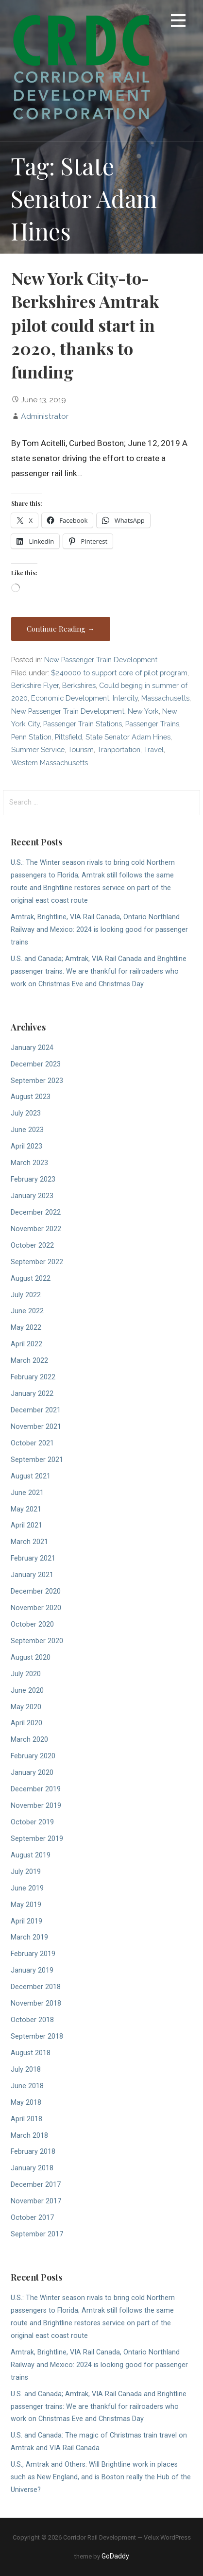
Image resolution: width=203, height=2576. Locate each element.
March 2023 (29, 1163)
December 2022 (36, 1212)
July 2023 (26, 1113)
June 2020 (27, 1690)
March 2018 (29, 2135)
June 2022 (27, 1311)
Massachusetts (165, 698)
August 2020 (31, 1657)
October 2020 (32, 1624)
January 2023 (32, 1196)
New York (143, 711)
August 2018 (31, 2053)
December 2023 (36, 1064)
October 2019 (32, 1822)
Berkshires (79, 685)
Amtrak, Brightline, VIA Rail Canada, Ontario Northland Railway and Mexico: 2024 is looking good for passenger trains (99, 929)
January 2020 (32, 1773)
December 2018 (36, 1987)
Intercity (125, 698)
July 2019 (26, 1872)
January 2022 (32, 1394)
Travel (154, 749)
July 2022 (26, 1295)
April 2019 (26, 1921)
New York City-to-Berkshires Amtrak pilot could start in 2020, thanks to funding (85, 325)
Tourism (81, 749)
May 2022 (26, 1327)
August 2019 (31, 1855)
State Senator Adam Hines (127, 737)
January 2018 (32, 2168)
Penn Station (31, 737)
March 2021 (29, 1542)
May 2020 (26, 1707)
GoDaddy (115, 2556)
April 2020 (26, 1723)
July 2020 (26, 1674)
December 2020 (36, 1591)
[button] (178, 22)
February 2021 (33, 1558)
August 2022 (31, 1278)
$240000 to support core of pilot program (119, 673)
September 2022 (37, 1262)
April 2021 (26, 1525)
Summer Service (38, 749)
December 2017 (36, 2185)
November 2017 (36, 2201)
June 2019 (27, 1888)
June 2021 (27, 1493)
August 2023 (31, 1097)
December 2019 (36, 1789)
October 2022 (32, 1245)
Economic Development (70, 698)
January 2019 (32, 1970)
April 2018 (26, 2119)
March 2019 (29, 1937)
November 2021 (36, 1427)
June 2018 (27, 2086)
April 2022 (26, 1344)
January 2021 (32, 1575)
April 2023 (26, 1146)
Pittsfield (68, 737)
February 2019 (33, 1954)
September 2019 (37, 1839)
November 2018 (36, 2003)
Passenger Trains (152, 724)
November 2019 (36, 1806)
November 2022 (36, 1229)
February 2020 (33, 1756)
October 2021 (32, 1443)
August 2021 (31, 1476)
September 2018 (37, 2036)
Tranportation (118, 749)
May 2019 (26, 1905)
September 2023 (37, 1081)
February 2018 (33, 2151)
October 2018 (32, 2020)
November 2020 (36, 1608)
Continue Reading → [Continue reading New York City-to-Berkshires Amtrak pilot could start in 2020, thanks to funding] (61, 629)
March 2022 (29, 1361)
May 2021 (26, 1509)
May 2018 (26, 2102)
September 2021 (37, 1460)
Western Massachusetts (49, 762)
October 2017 (32, 2218)
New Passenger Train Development (100, 659)
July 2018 (26, 2069)
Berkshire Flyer (35, 685)
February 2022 (33, 1377)
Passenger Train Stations (82, 724)
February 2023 (33, 1179)
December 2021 (36, 1410)
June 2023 (27, 1130)
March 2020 (29, 1739)
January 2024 (32, 1048)
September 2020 (37, 1641)
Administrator (44, 416)
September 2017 (37, 2234)
